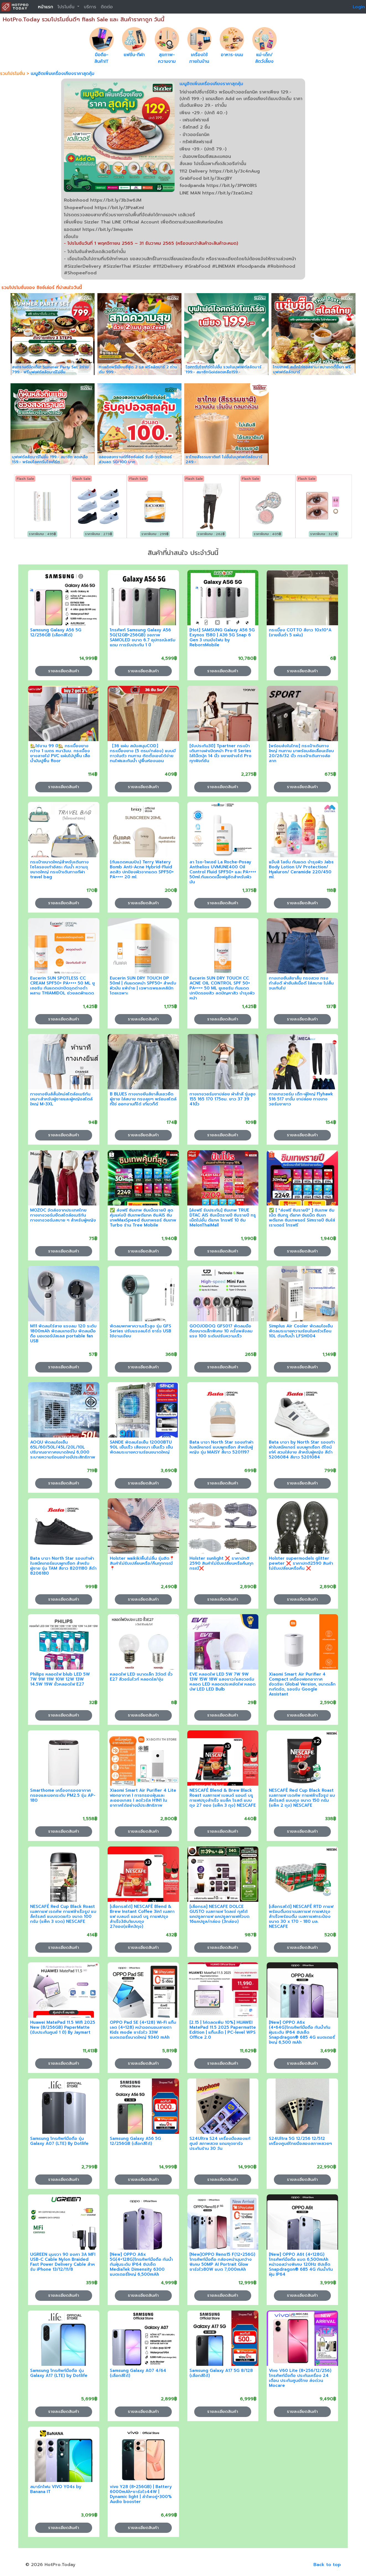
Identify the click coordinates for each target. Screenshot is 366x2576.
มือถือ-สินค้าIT (101, 58)
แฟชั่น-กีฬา (134, 54)
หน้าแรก (45, 7)
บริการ (90, 7)
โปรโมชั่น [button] (67, 7)
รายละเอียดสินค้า (63, 671)
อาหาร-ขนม (232, 54)
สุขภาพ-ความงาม (167, 58)
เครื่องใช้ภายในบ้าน (199, 58)
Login (359, 7)
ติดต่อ (107, 7)
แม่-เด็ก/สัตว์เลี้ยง (264, 58)
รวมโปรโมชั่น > (15, 73)
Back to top (327, 2564)
